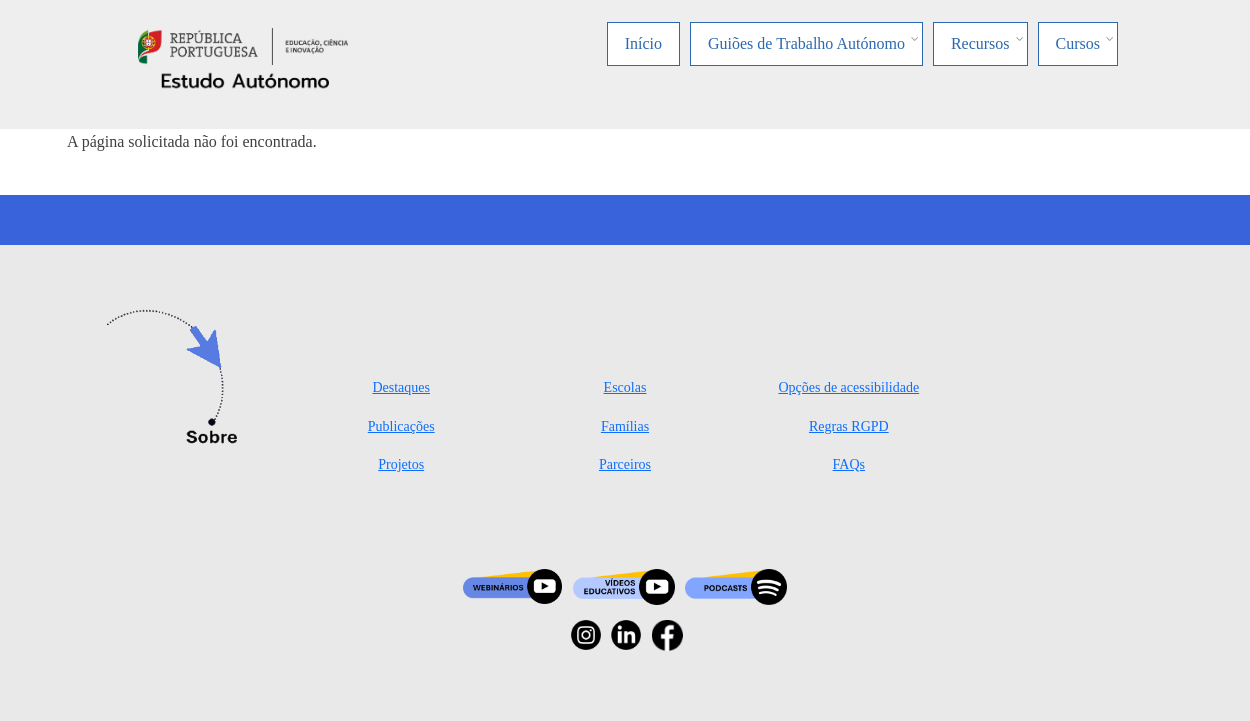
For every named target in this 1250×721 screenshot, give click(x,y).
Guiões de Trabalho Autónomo (806, 43)
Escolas (625, 387)
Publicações (401, 426)
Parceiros (625, 464)
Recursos (980, 43)
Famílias (625, 426)
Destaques (401, 387)
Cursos (1078, 43)
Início (643, 43)
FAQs (849, 464)
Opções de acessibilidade (848, 387)
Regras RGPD (849, 426)
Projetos (401, 464)
